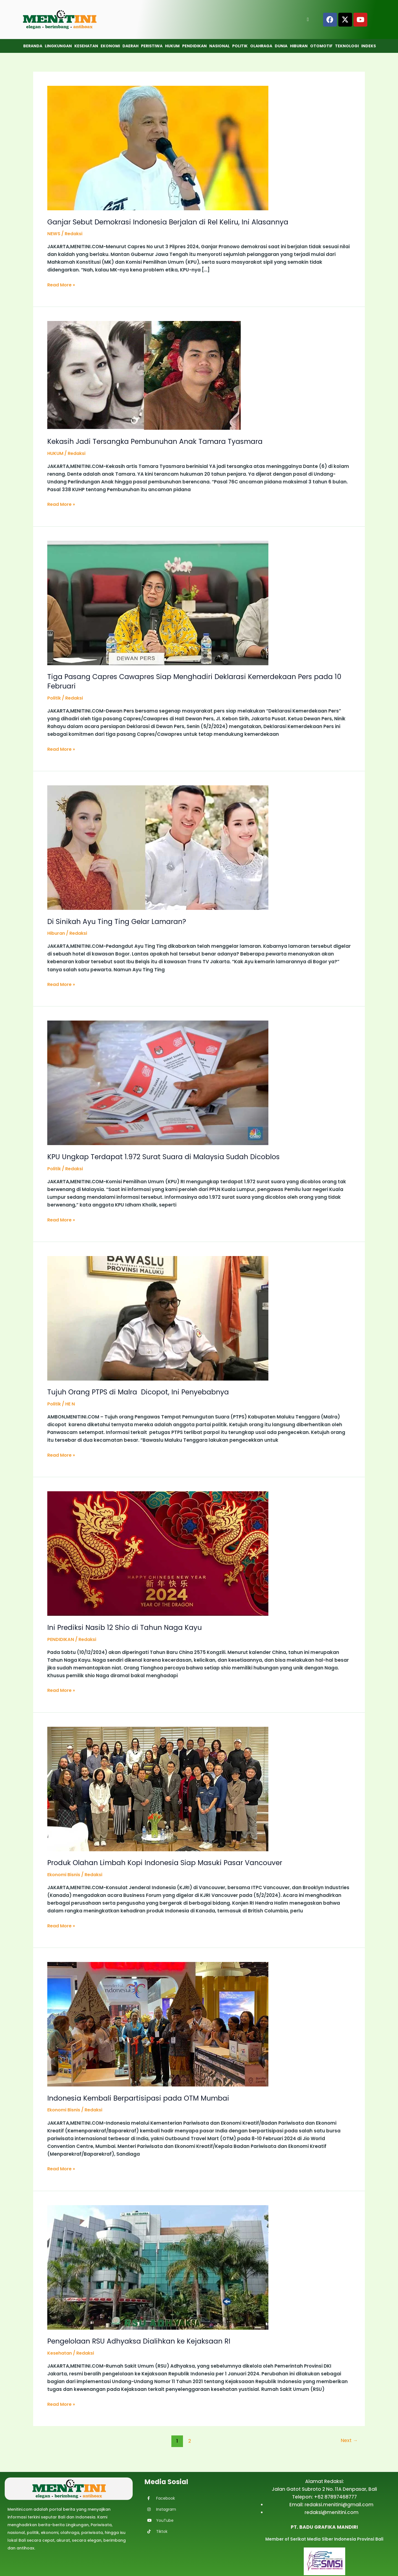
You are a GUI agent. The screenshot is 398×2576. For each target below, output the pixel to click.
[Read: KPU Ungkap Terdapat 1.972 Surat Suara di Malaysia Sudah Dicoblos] (157, 1081)
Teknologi (347, 46)
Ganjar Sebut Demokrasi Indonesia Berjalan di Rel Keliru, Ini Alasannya (172, 222)
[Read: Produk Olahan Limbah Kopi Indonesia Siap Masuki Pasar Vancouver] (157, 1787)
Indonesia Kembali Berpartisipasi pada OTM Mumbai (141, 2096)
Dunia (281, 46)
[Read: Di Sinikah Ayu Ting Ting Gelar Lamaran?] (157, 846)
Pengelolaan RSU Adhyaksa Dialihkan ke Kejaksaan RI (141, 2339)
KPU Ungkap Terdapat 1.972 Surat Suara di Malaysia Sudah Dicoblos (167, 1156)
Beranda (32, 46)
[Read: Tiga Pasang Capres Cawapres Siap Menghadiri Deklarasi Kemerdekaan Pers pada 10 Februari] (157, 602)
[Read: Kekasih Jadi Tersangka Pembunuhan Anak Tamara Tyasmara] (144, 375)
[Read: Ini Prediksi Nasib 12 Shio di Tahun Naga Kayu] (157, 1552)
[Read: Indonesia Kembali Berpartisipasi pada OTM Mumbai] (157, 2022)
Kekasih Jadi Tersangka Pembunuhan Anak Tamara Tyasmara (158, 441)
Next (348, 2438)
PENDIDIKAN (61, 1638)
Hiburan (299, 46)
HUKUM (55, 453)
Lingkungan (58, 46)
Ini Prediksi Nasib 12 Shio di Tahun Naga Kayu (127, 1626)
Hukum (172, 46)
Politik (240, 46)
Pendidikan (194, 46)
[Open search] (308, 19)
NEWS (54, 233)
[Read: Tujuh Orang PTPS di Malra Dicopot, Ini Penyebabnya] (157, 1317)
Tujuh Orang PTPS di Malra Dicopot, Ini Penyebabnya (141, 1391)
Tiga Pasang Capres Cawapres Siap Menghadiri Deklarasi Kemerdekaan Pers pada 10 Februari (195, 681)
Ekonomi (110, 46)
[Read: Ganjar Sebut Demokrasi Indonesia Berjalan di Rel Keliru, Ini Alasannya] (157, 147)
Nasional (219, 46)
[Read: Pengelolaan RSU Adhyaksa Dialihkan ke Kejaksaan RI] (157, 2265)
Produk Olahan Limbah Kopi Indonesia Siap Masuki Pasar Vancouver (169, 1861)
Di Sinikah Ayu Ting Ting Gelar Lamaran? (119, 921)
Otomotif (321, 46)
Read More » (62, 284)
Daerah (130, 46)
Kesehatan (86, 46)
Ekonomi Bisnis (65, 1873)
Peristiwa (152, 46)
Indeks (368, 46)
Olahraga (261, 46)
